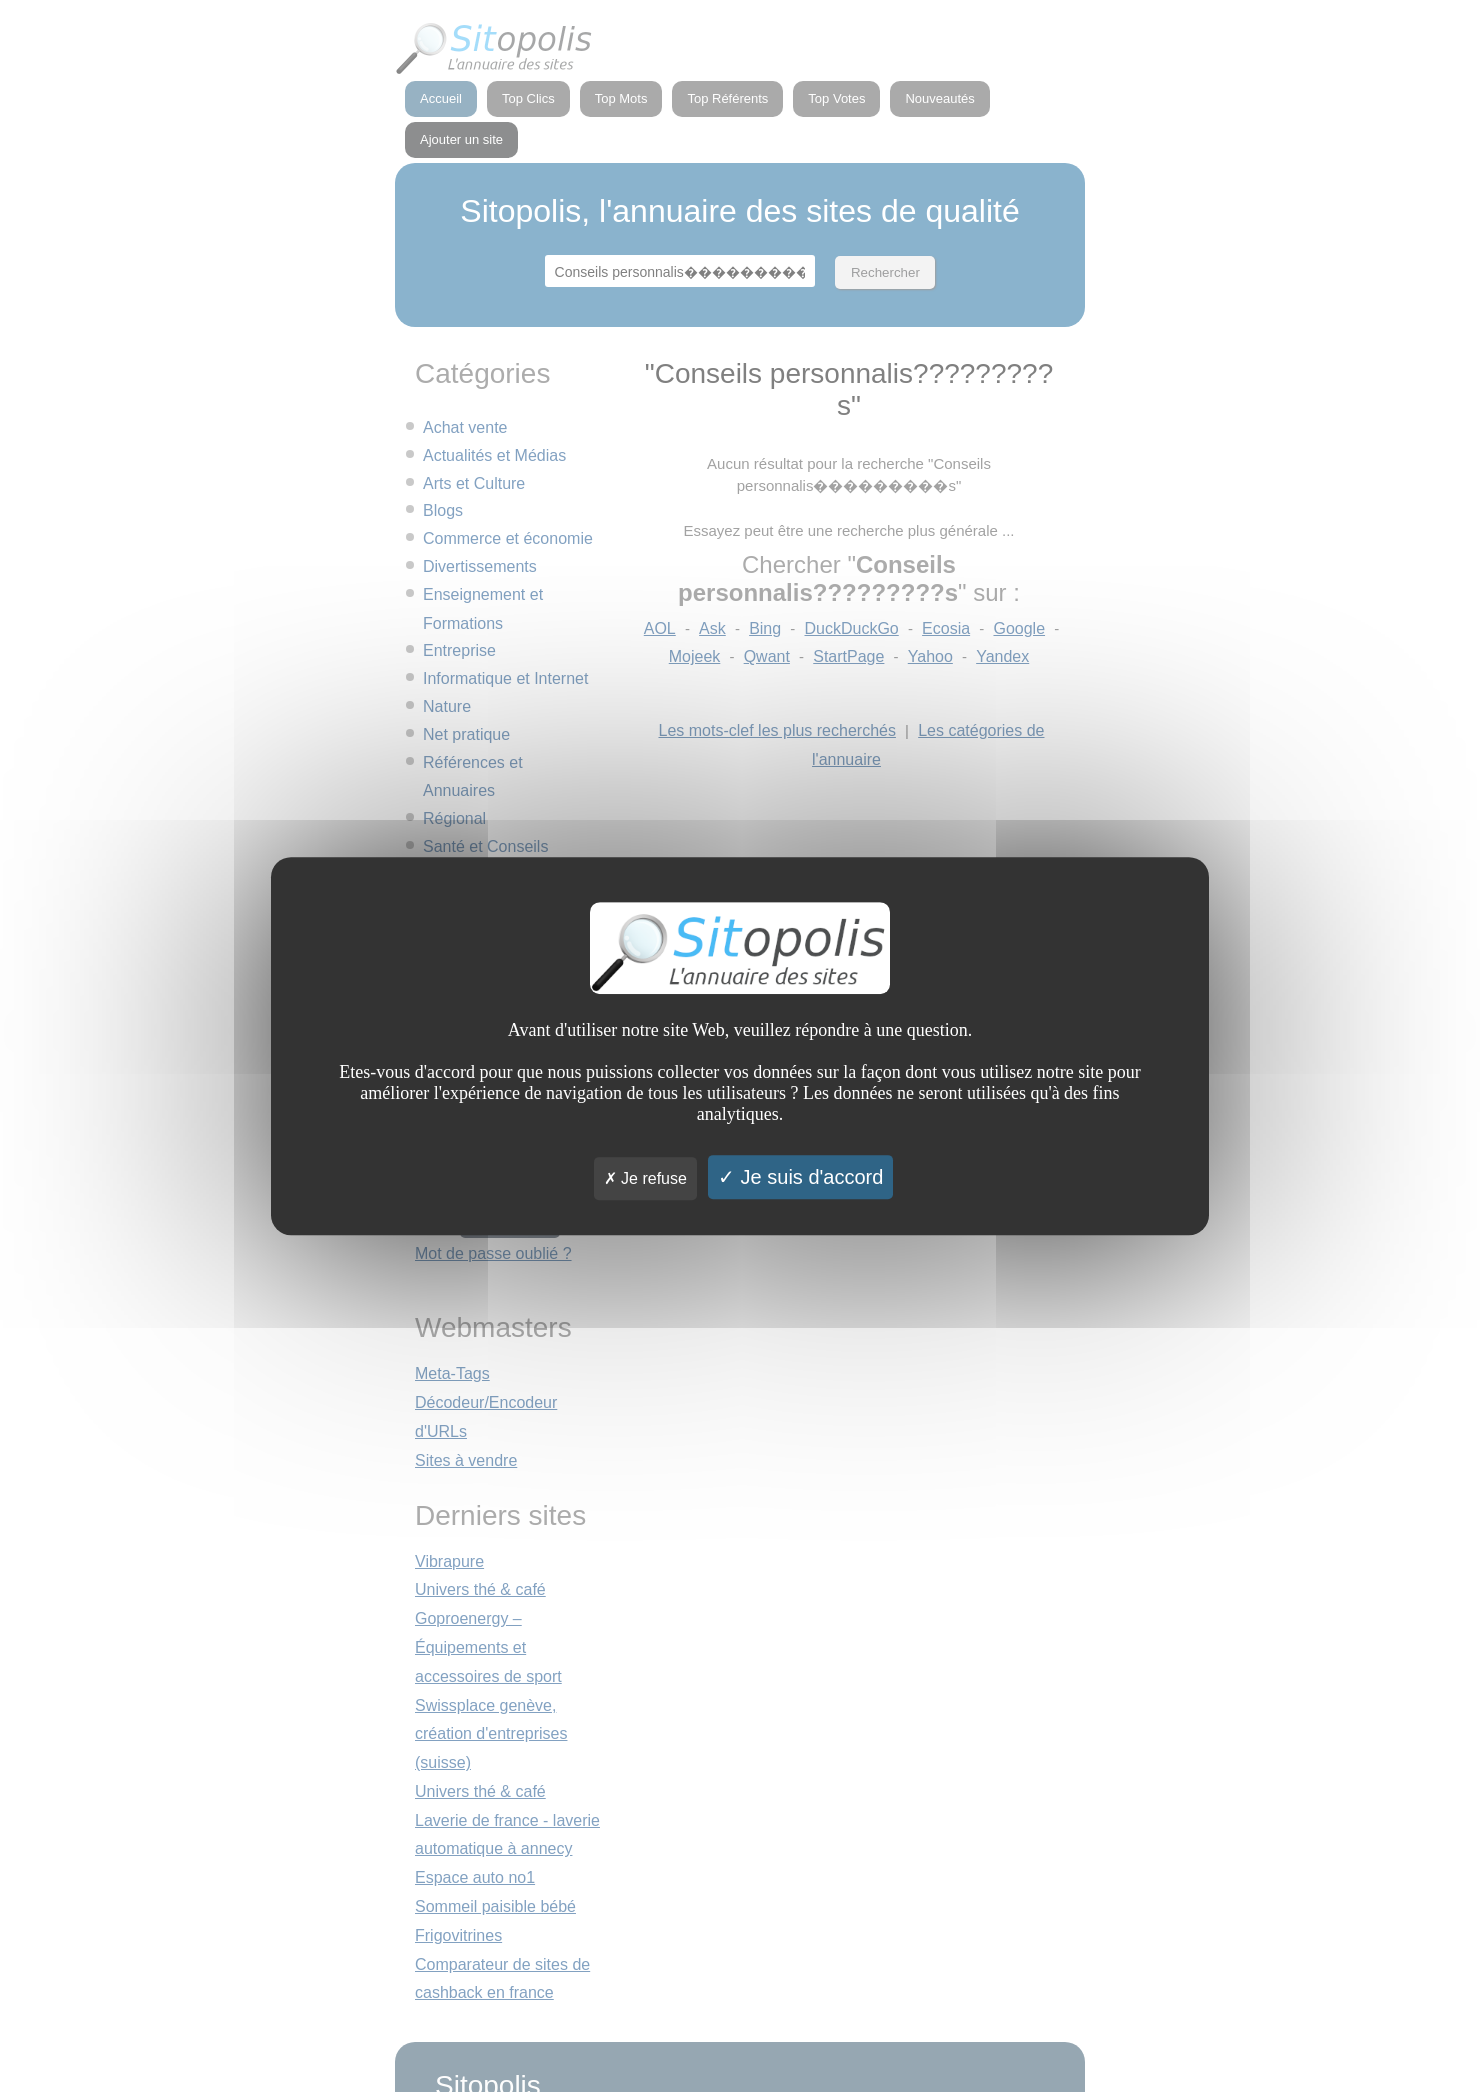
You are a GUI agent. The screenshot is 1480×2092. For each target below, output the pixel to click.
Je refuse (645, 1178)
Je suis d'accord (800, 1177)
